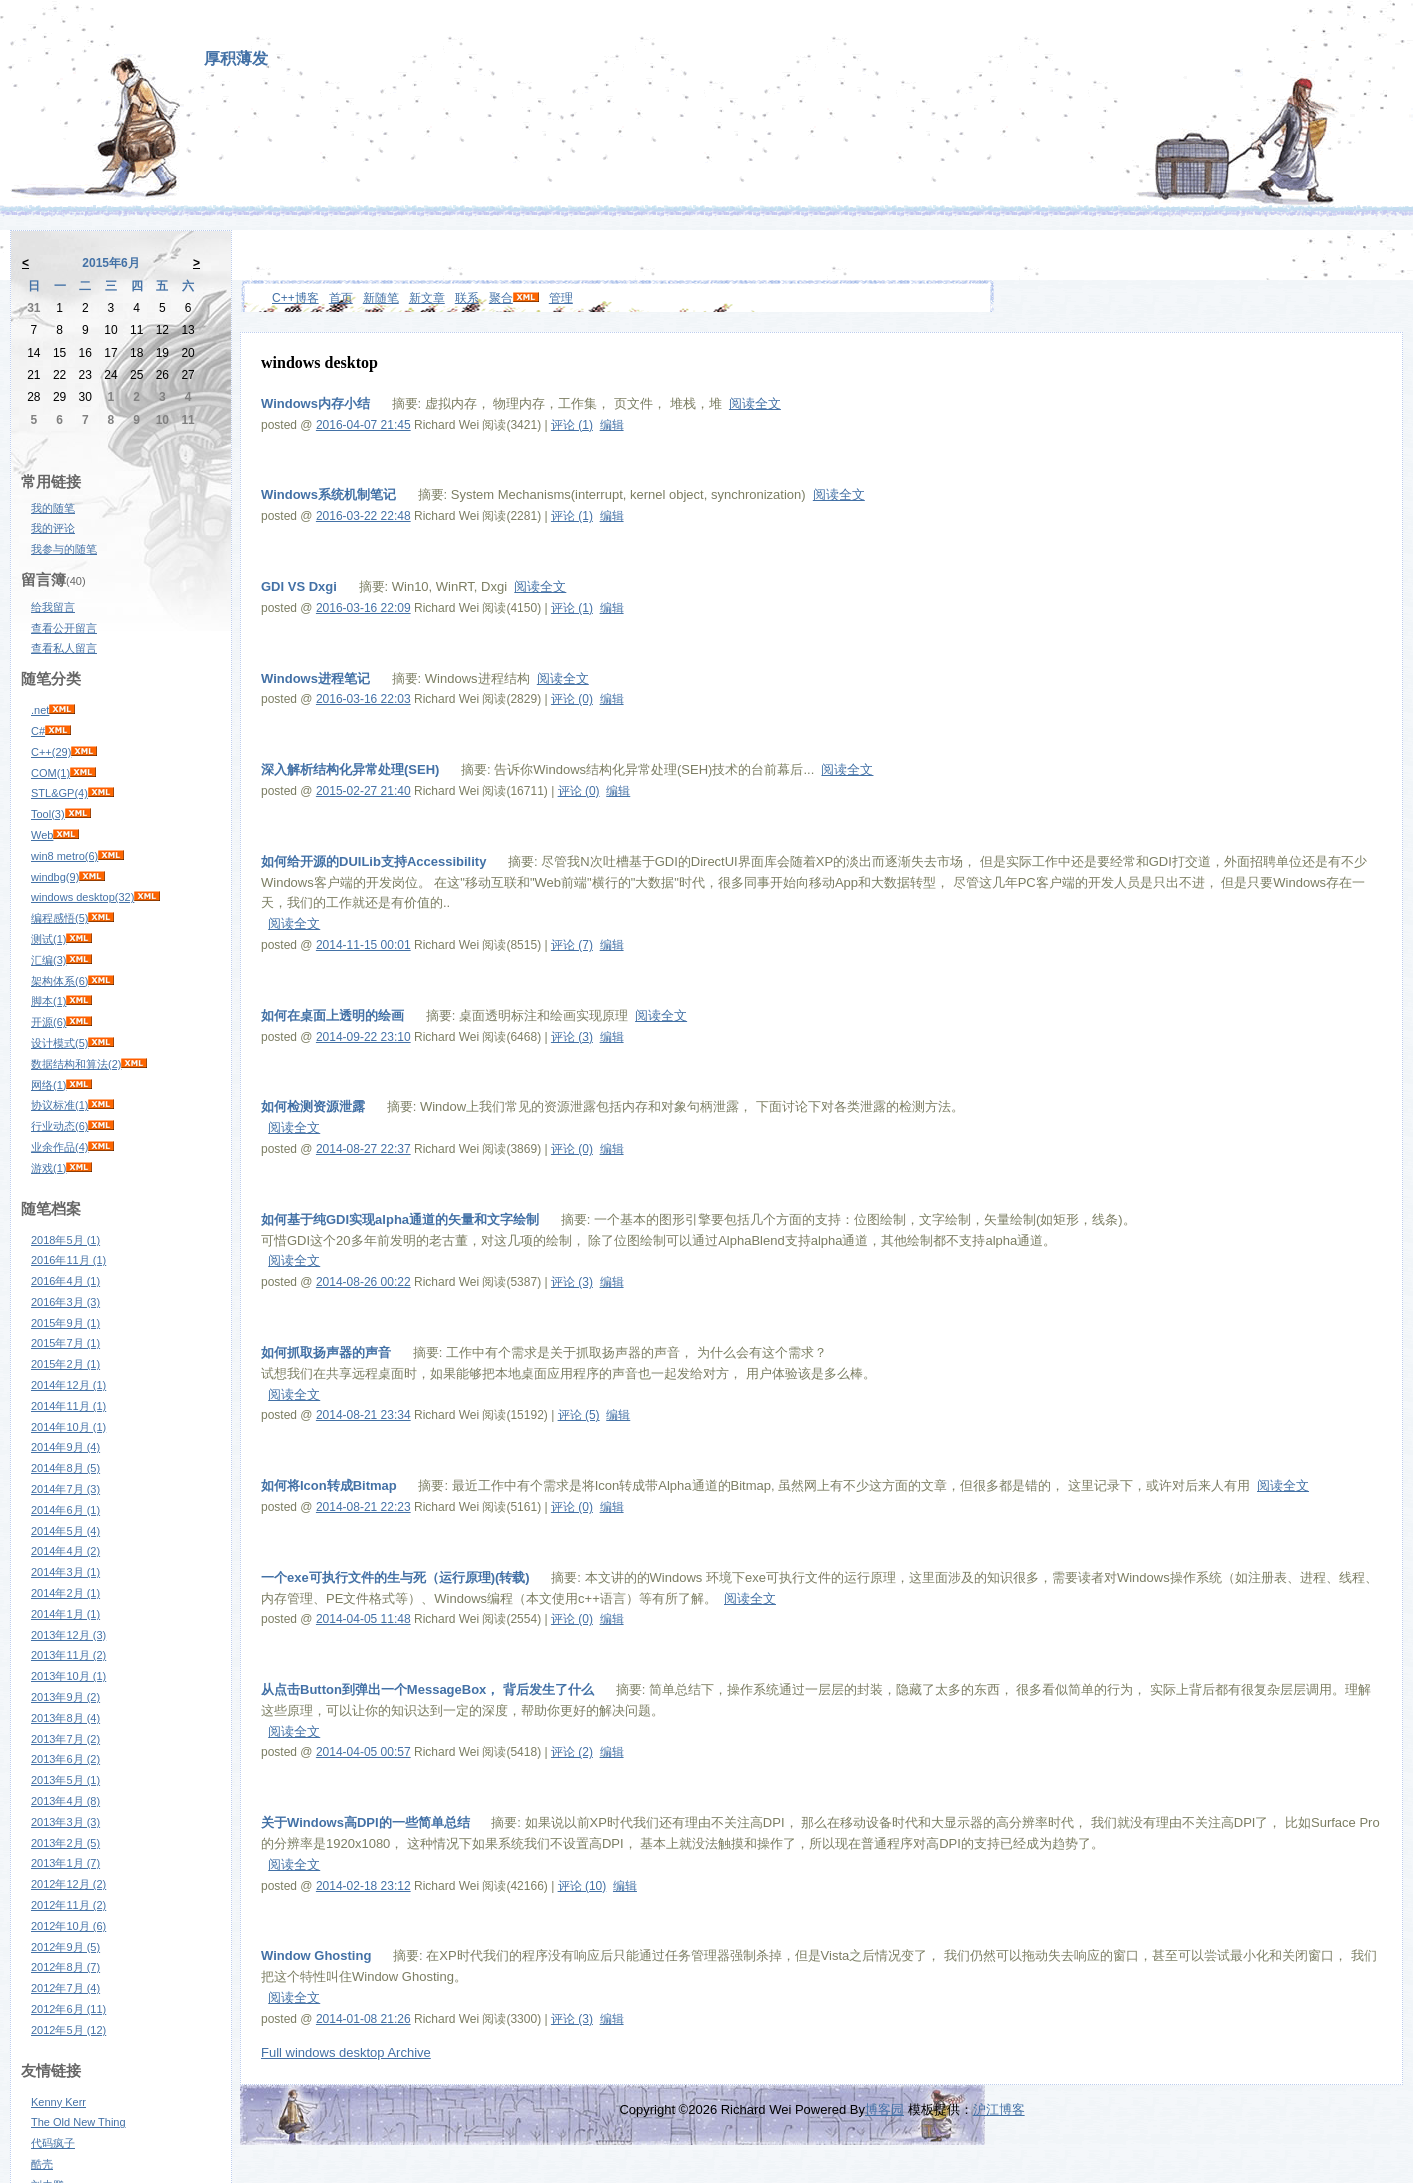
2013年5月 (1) (65, 1780)
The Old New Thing (78, 2122)
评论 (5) (579, 1415)
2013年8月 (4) (65, 1718)
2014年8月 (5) (65, 1468)
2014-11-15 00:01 (363, 945)
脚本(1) (48, 1001)
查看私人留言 (64, 648)
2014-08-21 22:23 (363, 1507)
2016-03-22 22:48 (363, 516)
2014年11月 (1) (68, 1406)
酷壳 (42, 2164)
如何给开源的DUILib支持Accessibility (373, 861)
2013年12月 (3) (68, 1635)
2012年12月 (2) (68, 1884)
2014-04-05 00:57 (363, 1752)
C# (38, 731)
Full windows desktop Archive (346, 2052)
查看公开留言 (64, 628)
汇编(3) (48, 960)
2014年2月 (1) (65, 1593)
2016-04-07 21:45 (363, 425)
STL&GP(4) (59, 793)
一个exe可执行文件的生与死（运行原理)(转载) (395, 1577)
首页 (341, 298)
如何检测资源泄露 (313, 1106)
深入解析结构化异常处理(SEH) (350, 769)
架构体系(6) (59, 981)
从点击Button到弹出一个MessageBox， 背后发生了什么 (427, 1689)
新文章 (427, 298)
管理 (561, 298)
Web (42, 835)
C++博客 (295, 298)
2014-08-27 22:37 (363, 1149)
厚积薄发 (236, 58)
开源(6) (48, 1022)
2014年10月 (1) (68, 1427)
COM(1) (50, 773)
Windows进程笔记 (315, 678)
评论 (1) (572, 425)
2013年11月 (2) (68, 1655)
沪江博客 (999, 2109)
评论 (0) (572, 699)
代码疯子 (53, 2143)
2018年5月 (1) (65, 1240)
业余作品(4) (59, 1147)
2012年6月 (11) (68, 2009)
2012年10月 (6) (68, 1926)
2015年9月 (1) (65, 1323)
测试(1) (48, 939)
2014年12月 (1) (68, 1385)
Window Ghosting (316, 1955)
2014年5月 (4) (65, 1531)
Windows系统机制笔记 (328, 494)
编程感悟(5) (59, 918)
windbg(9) (55, 877)
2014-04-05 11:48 (363, 1619)
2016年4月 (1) (65, 1281)
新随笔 (381, 298)
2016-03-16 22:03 (363, 699)
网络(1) (48, 1085)
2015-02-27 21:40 (363, 791)
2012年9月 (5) (65, 1947)
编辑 (612, 425)
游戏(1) (48, 1168)
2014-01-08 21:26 (363, 2019)
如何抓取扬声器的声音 (326, 1352)
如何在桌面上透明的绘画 (332, 1015)
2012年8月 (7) (65, 1967)
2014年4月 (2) (65, 1551)
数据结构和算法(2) (76, 1064)
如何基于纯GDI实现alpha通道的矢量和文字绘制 (400, 1219)
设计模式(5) (59, 1043)
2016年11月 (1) (68, 1260)
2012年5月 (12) (68, 2030)
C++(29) (51, 752)
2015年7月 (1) (65, 1343)
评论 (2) (572, 1752)
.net (40, 710)
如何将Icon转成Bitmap (329, 1485)
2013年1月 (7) (65, 1863)
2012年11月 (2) (68, 1905)
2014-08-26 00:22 (363, 1282)
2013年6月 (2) (65, 1759)
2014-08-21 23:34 (363, 1415)
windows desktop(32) (82, 897)
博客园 (884, 2109)
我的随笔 (53, 508)
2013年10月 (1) (68, 1676)
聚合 (501, 298)
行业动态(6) (59, 1126)
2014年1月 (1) (65, 1614)
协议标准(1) (59, 1105)
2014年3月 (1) (65, 1572)
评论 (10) (582, 1886)
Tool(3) (48, 814)
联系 (467, 298)
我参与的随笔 (64, 549)
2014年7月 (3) (65, 1489)
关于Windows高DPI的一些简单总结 (365, 1822)
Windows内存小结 (315, 403)
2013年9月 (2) (65, 1697)
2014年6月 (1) (65, 1510)
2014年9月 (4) (65, 1447)
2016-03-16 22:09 (363, 608)
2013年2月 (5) (65, 1843)
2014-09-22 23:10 (363, 1037)
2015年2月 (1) (65, 1364)
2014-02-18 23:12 (363, 1886)
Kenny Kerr (58, 2102)
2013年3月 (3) (65, 1822)
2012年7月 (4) (65, 1988)
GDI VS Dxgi (299, 586)
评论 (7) (572, 945)
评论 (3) (572, 1037)
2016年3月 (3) (65, 1302)
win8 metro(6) (64, 856)
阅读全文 (755, 403)
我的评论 (53, 528)
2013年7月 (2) (65, 1739)
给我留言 (53, 607)
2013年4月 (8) (65, 1801)
